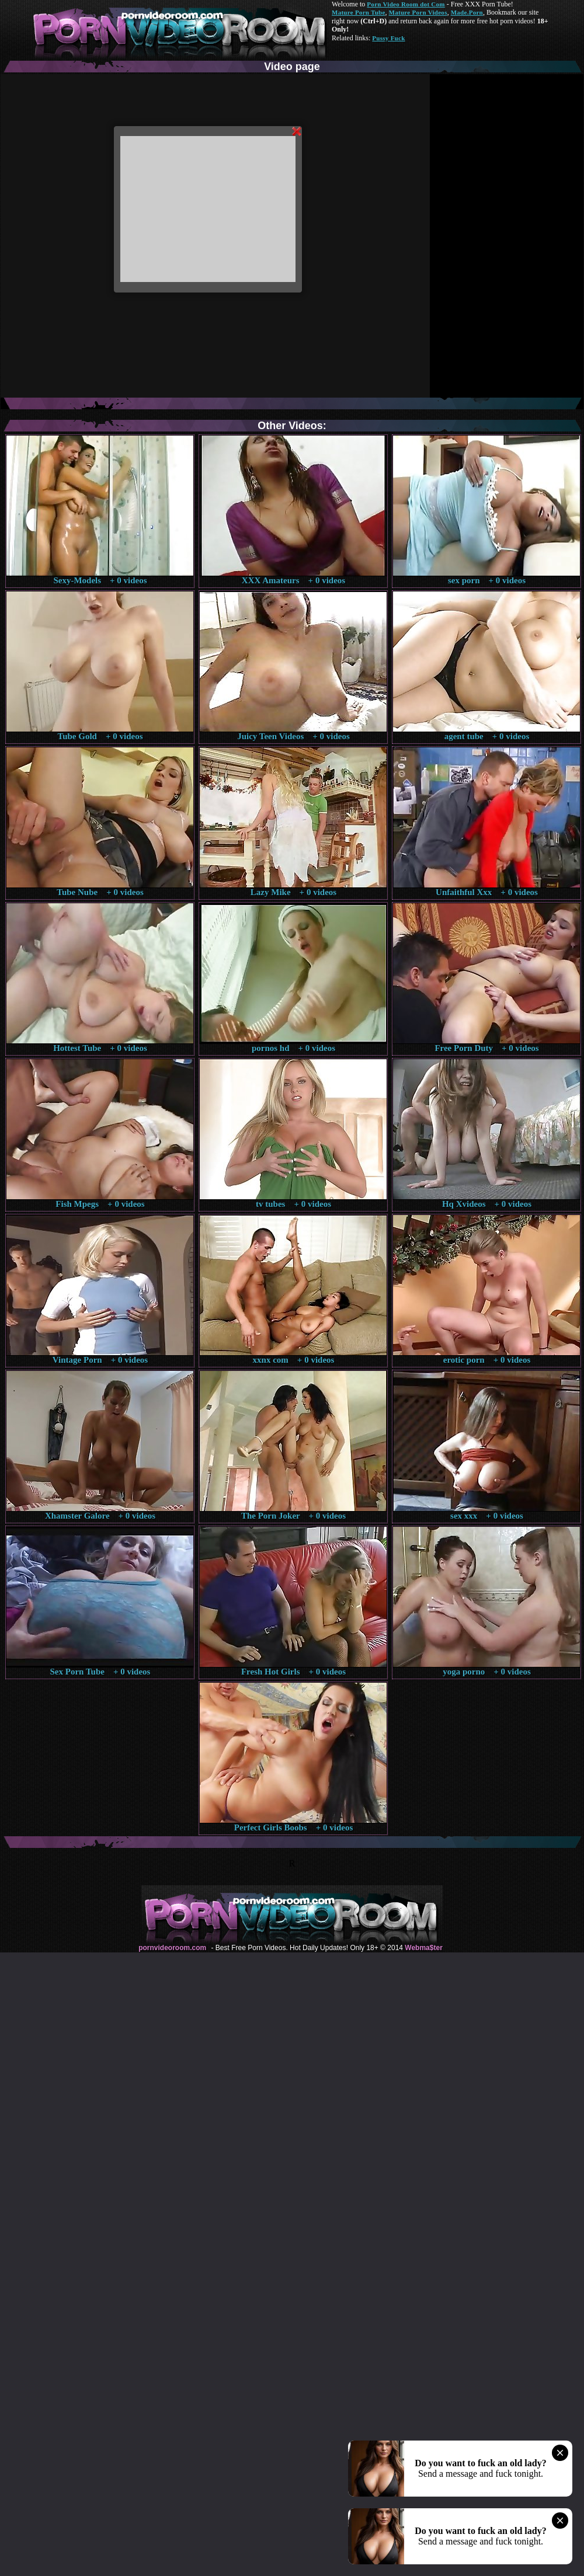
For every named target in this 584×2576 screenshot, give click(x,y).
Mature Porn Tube (358, 12)
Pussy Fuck (388, 37)
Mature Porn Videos (418, 12)
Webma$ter (423, 1948)
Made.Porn (467, 12)
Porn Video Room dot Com (405, 4)
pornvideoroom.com (172, 1948)
